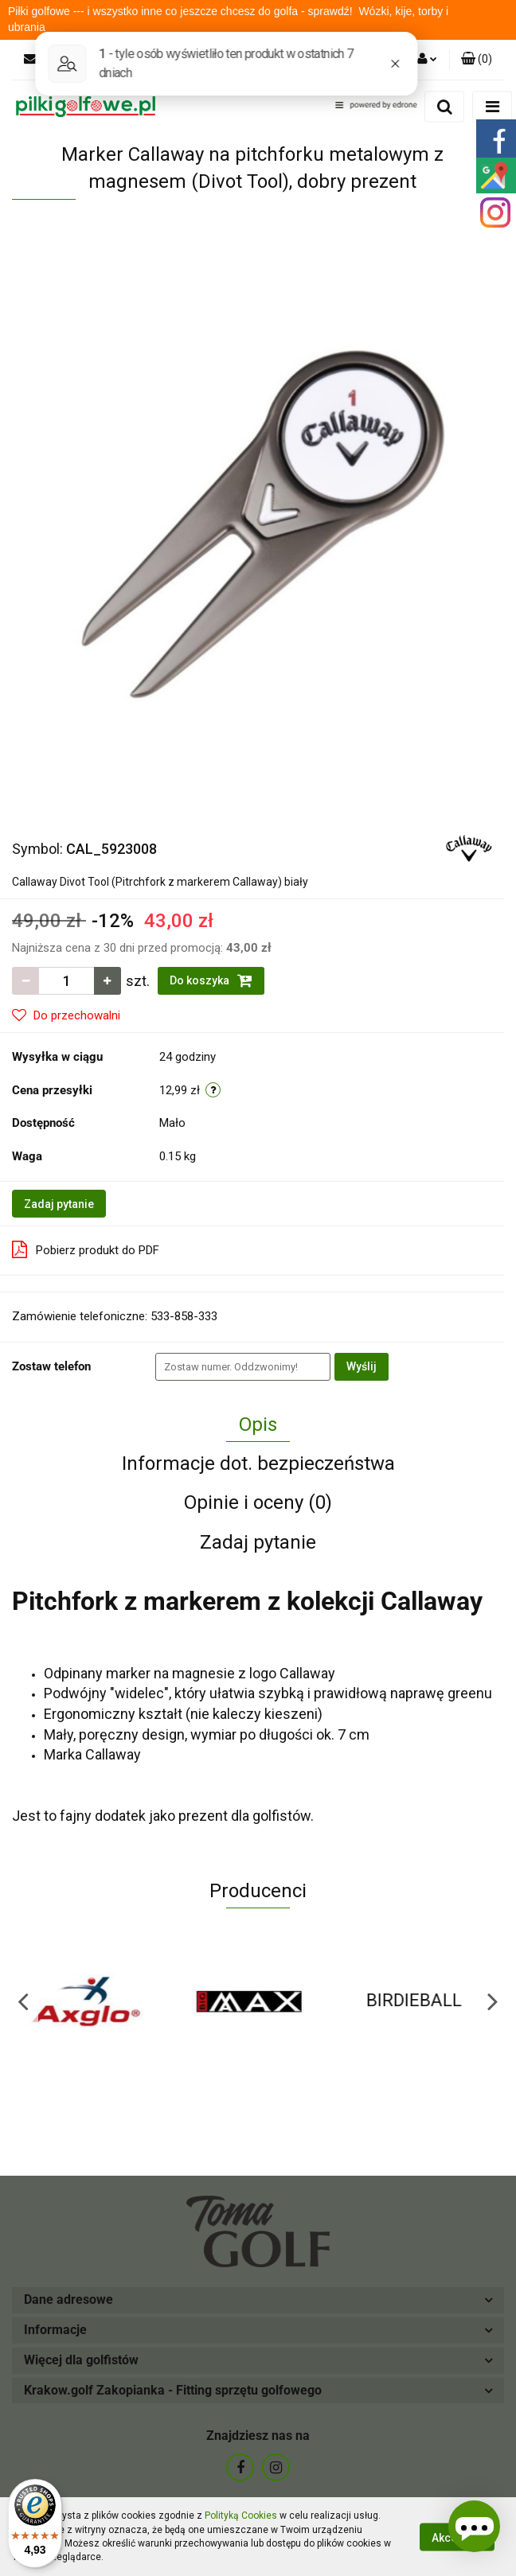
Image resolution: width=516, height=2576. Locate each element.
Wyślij (361, 1366)
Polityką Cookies (241, 2515)
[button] (476, 60)
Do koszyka (211, 980)
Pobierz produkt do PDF (85, 1249)
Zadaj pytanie (59, 1204)
